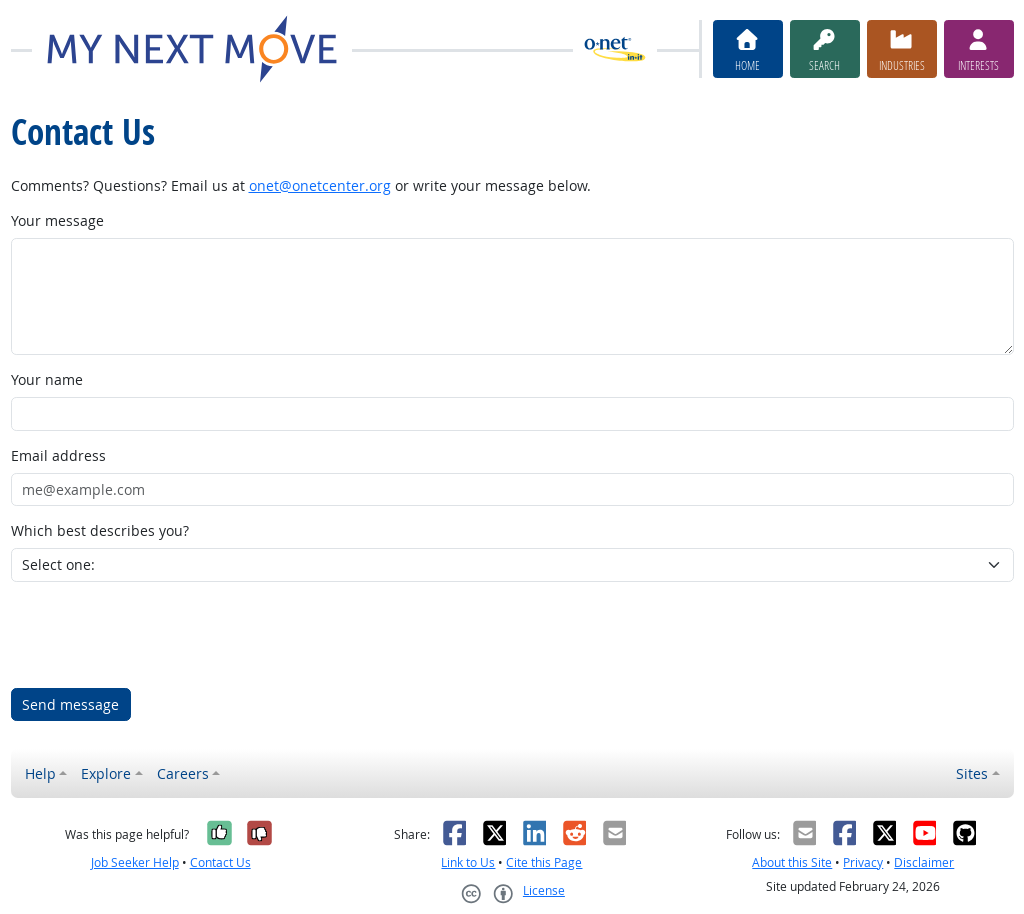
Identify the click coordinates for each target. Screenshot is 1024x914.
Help (40, 773)
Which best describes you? (100, 530)
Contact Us (220, 862)
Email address (58, 455)
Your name (47, 379)
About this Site (792, 862)
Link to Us (468, 862)
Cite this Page (544, 862)
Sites (972, 773)
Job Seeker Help (135, 862)
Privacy (863, 862)
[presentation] (163, 635)
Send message (70, 704)
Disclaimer (924, 862)
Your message (57, 220)
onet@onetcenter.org (320, 185)
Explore (106, 773)
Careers (183, 773)
